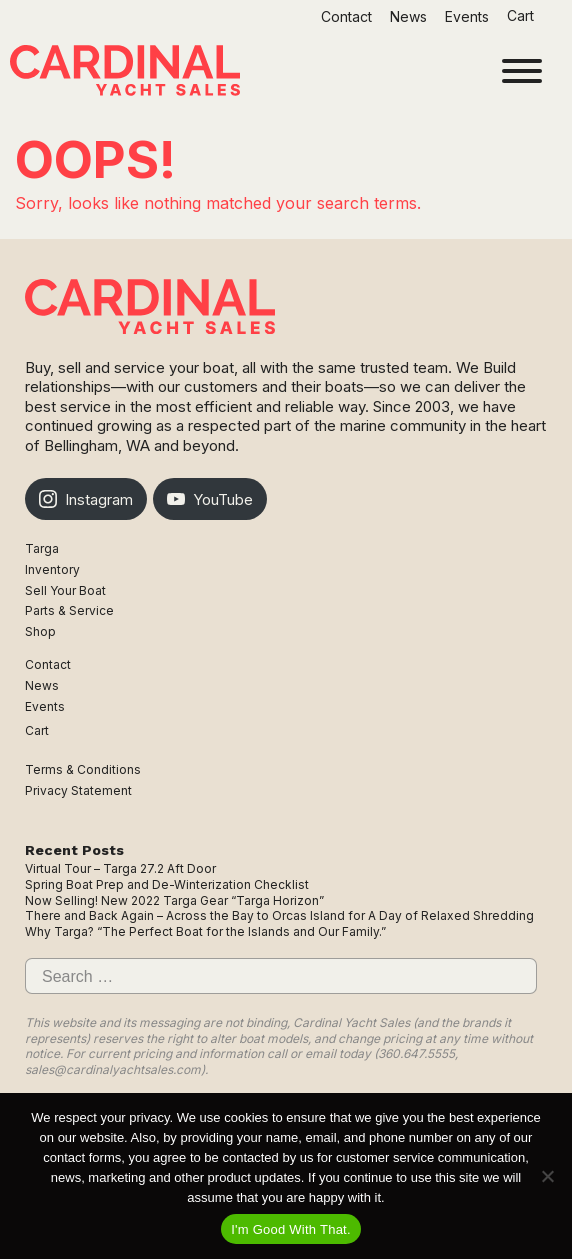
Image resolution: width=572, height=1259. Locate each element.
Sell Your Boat (65, 590)
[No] (547, 1176)
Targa (42, 548)
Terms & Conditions (83, 769)
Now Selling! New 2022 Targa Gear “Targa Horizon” (174, 900)
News (408, 16)
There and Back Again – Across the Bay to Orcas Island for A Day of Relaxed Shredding (279, 915)
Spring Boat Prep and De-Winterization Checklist (167, 884)
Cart (522, 15)
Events (467, 16)
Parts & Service (69, 610)
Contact (346, 16)
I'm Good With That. (291, 1229)
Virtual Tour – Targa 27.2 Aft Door (120, 868)
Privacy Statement (78, 790)
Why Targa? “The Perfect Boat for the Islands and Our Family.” (205, 931)
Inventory (52, 569)
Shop (40, 631)
